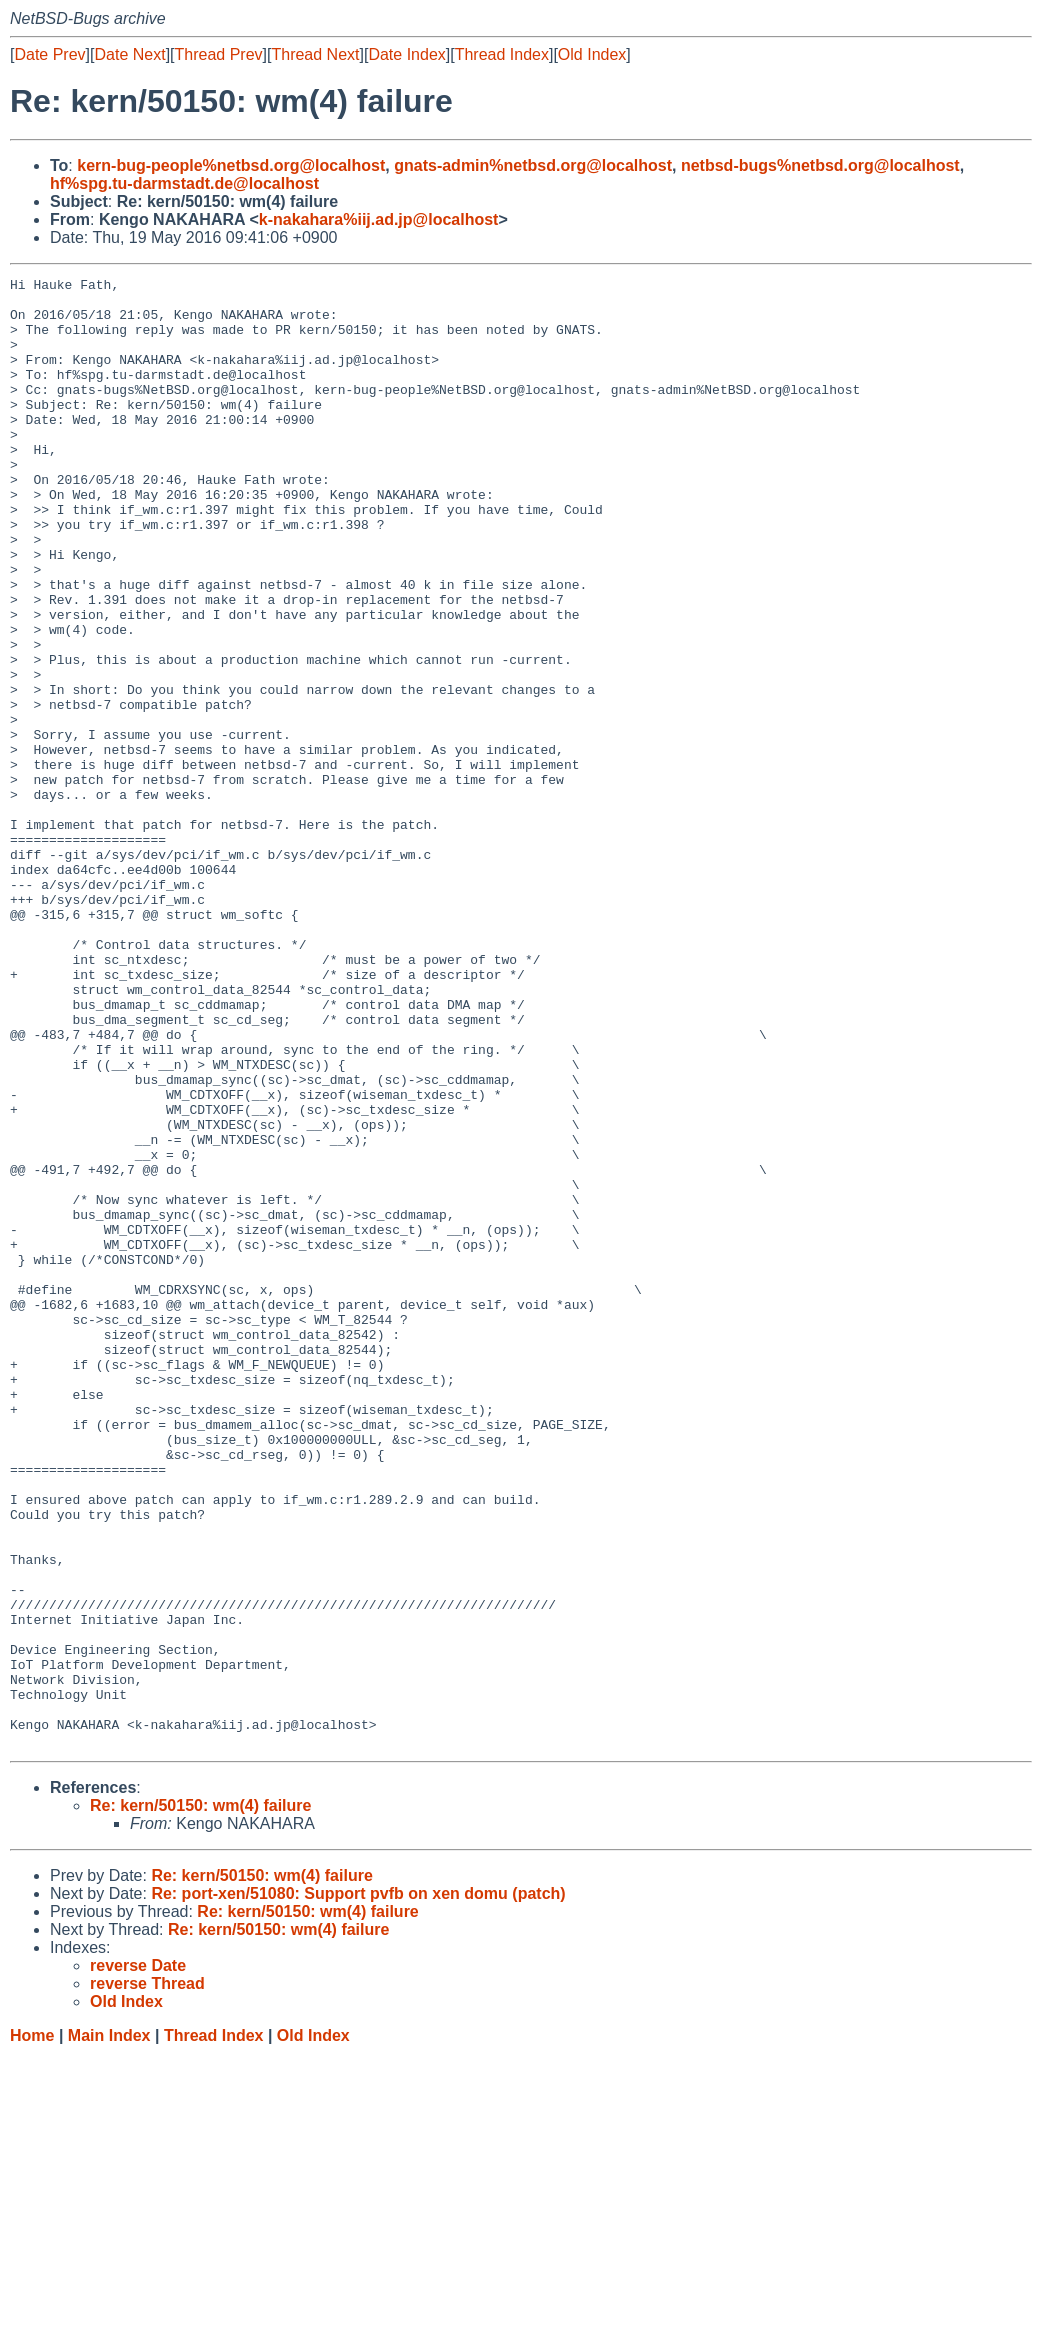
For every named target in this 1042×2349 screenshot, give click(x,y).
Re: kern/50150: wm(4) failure (200, 2099)
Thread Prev (219, 54)
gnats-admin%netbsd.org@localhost (533, 165)
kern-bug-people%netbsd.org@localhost (231, 165)
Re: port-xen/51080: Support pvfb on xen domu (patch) (358, 2187)
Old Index (592, 54)
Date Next (129, 54)
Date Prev (49, 54)
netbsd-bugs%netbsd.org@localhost (820, 165)
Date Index (406, 54)
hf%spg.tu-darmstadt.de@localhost (184, 183)
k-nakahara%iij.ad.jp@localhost (379, 219)
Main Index (109, 2329)
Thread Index (502, 54)
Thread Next (315, 54)
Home (32, 2329)
